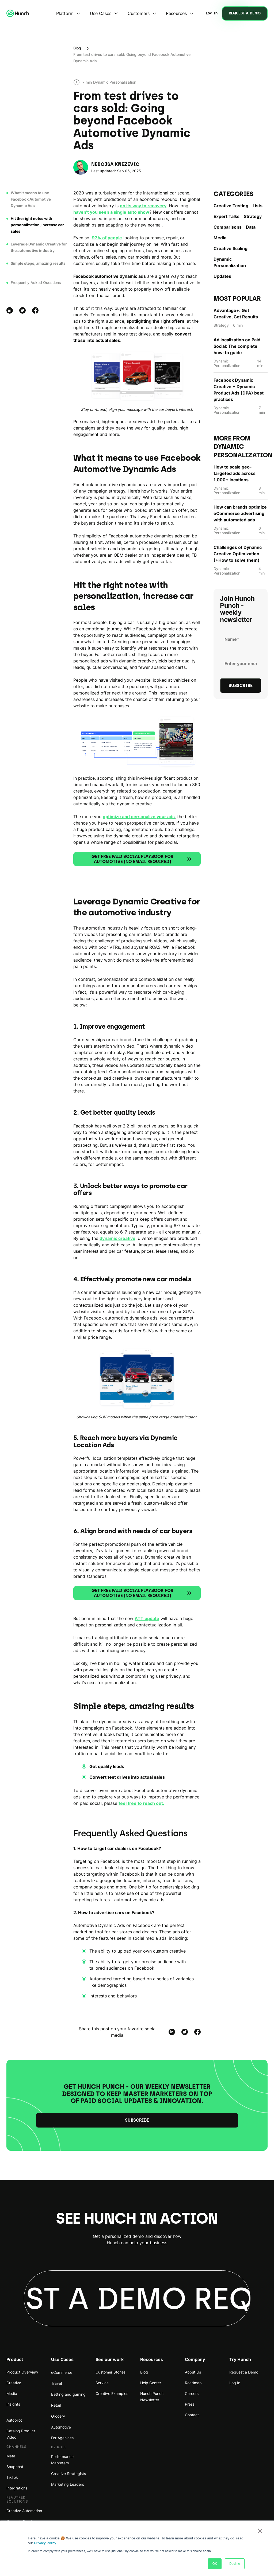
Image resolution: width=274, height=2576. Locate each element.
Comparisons (228, 227)
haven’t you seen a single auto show (111, 212)
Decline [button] (234, 2564)
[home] (17, 13)
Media (220, 237)
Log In (234, 2382)
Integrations (16, 2488)
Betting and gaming (68, 2394)
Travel (56, 2383)
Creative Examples (112, 2393)
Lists (257, 205)
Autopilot (14, 2420)
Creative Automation (24, 2510)
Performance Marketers (62, 2459)
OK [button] (214, 2564)
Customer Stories (110, 2372)
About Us (193, 2372)
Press (190, 2404)
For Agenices (62, 2438)
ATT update (147, 1618)
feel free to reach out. (141, 1803)
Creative (13, 2382)
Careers (192, 2393)
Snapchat (14, 2466)
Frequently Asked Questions (36, 282)
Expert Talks (226, 216)
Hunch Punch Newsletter (151, 2396)
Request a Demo (243, 2372)
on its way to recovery (143, 205)
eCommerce (61, 2372)
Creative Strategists (68, 2473)
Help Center (150, 2382)
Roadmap (193, 2382)
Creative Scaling (231, 248)
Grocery (58, 2416)
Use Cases (100, 13)
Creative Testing (231, 205)
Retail (56, 2405)
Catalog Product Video (20, 2434)
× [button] (260, 2530)
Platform (65, 13)
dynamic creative (117, 1238)
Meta (10, 2456)
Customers (139, 13)
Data (251, 227)
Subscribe (137, 2120)
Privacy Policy (45, 2543)
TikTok (12, 2477)
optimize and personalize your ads (139, 816)
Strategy (253, 216)
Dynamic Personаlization (230, 262)
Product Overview (22, 2372)
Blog (77, 48)
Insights (13, 2404)
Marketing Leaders (67, 2484)
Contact (192, 2415)
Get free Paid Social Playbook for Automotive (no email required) (142, 859)
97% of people (107, 237)
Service (102, 2382)
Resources (176, 13)
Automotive (61, 2427)
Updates (222, 276)
